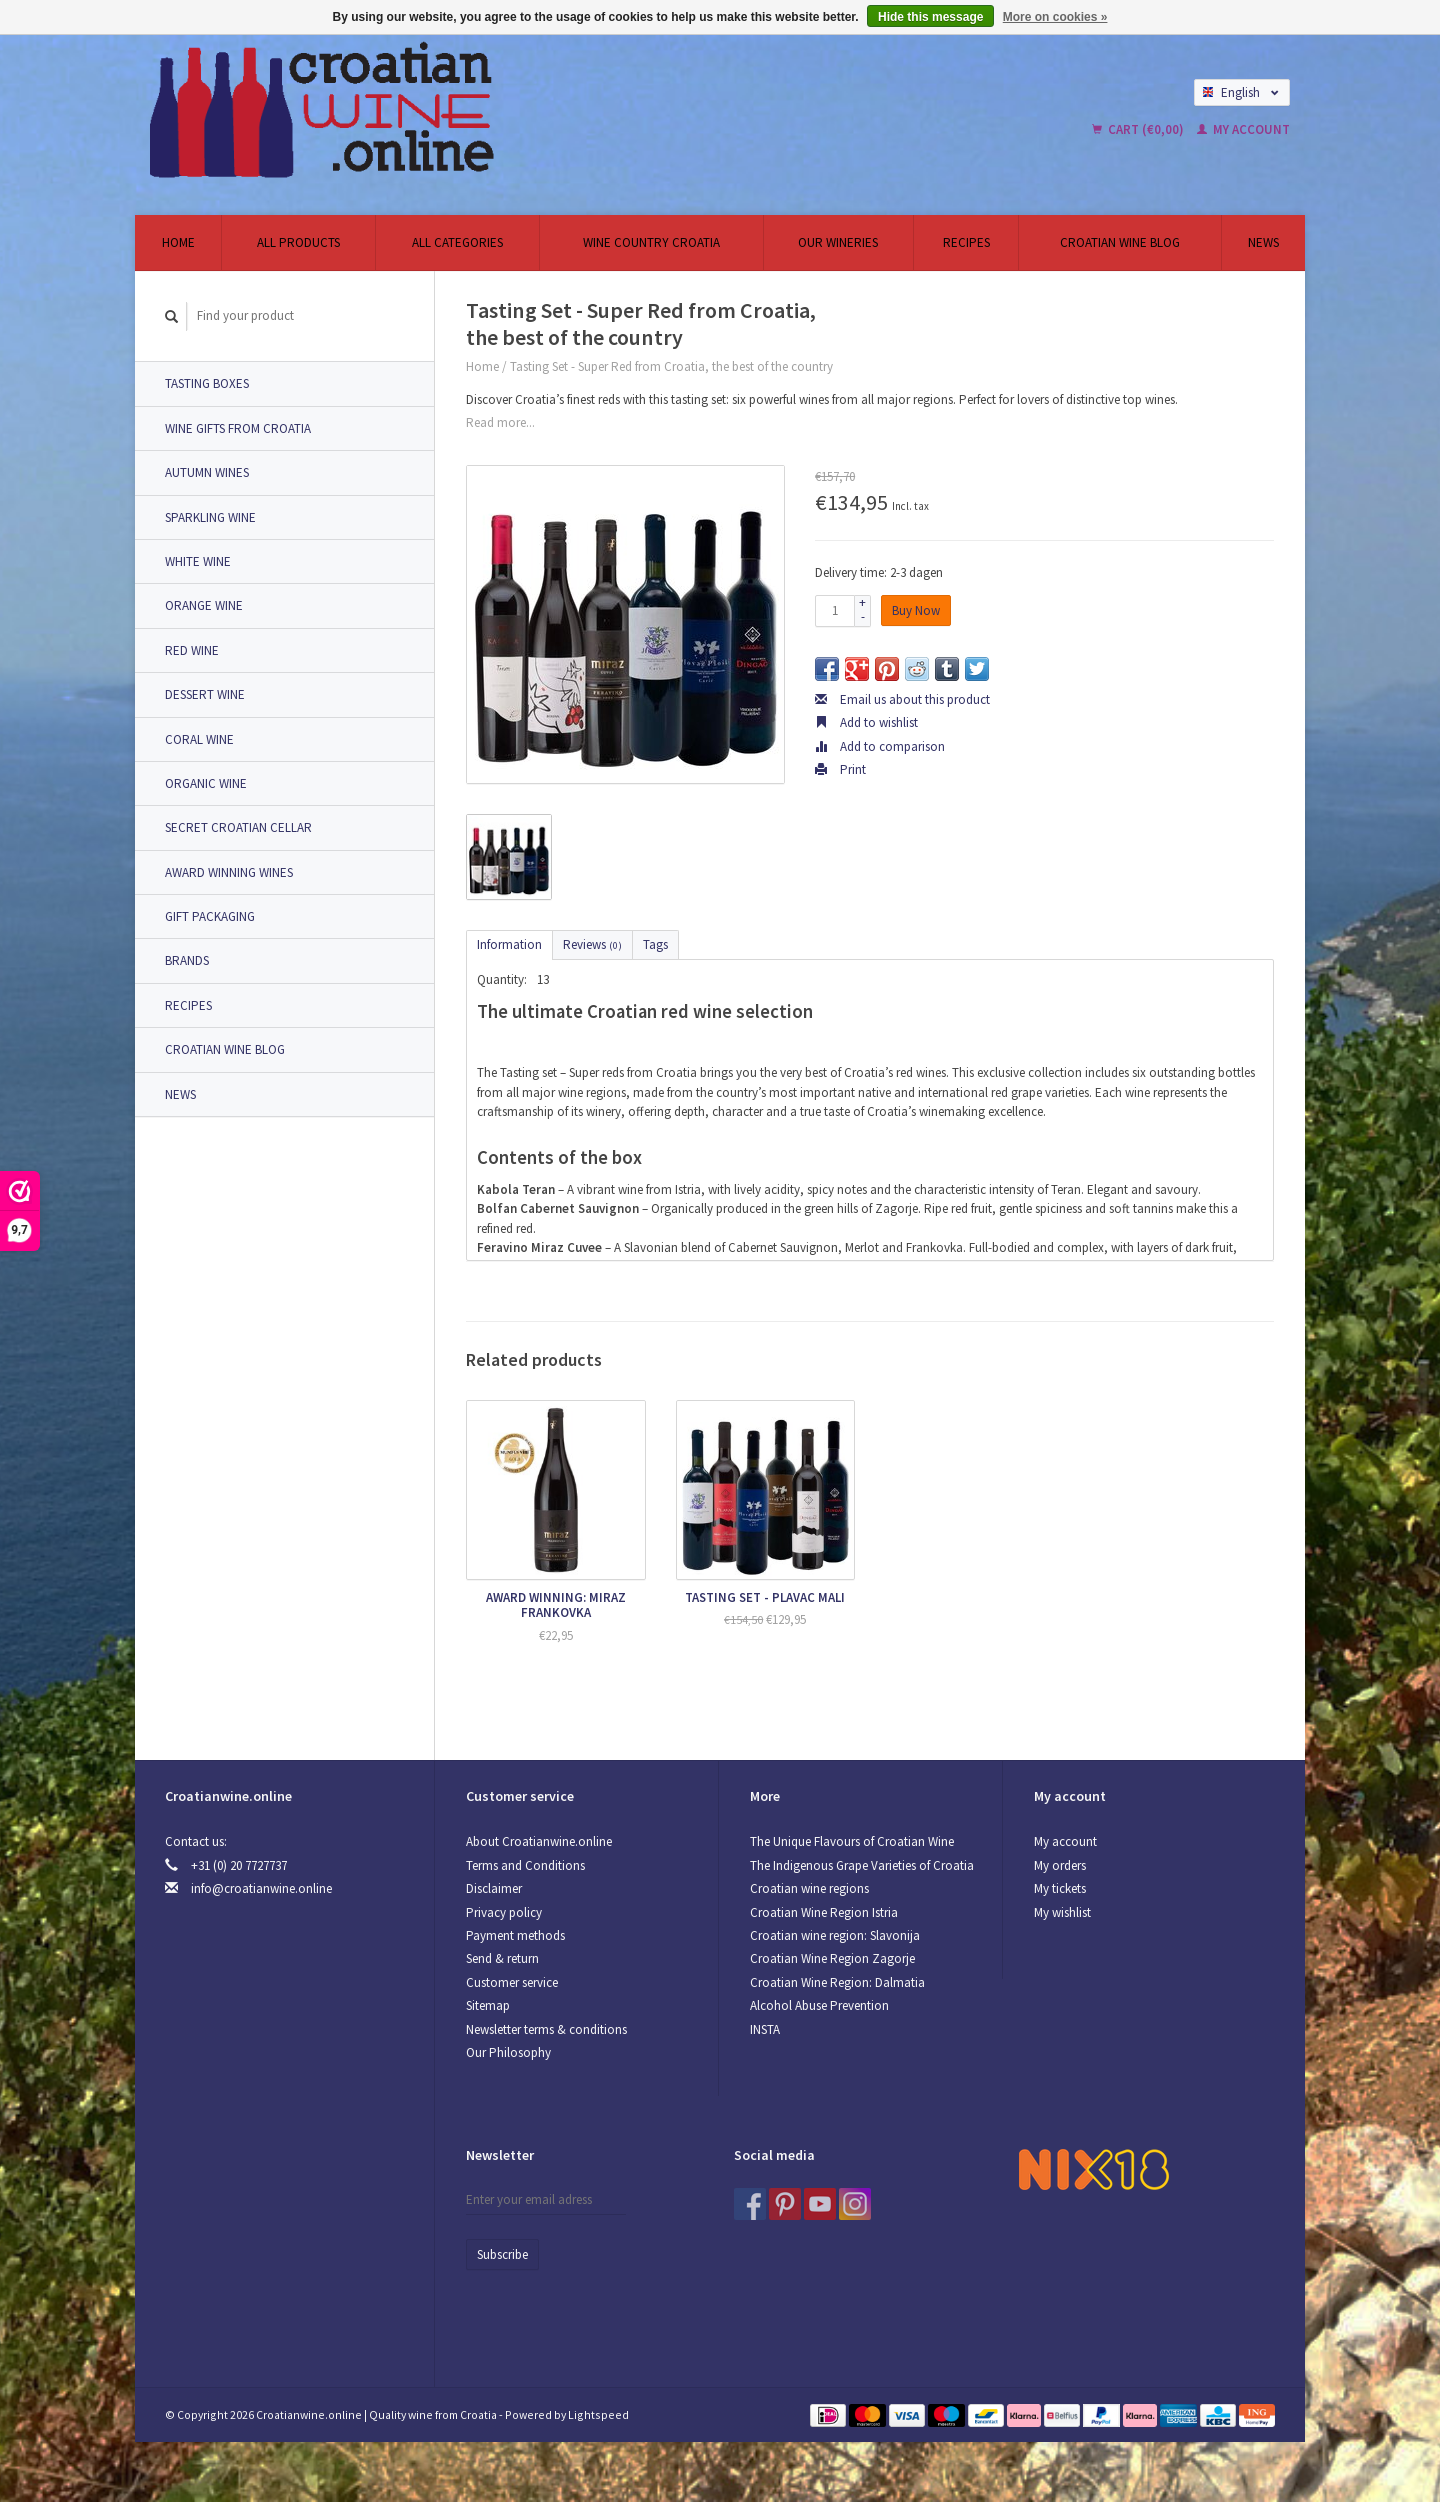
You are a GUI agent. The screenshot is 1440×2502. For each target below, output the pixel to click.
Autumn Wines (207, 472)
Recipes (966, 242)
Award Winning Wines (229, 872)
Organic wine (206, 783)
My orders (1060, 1865)
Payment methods (515, 1935)
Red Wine (192, 650)
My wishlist (1062, 1912)
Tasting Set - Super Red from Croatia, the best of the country (671, 366)
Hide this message (930, 17)
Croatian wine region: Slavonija (835, 1935)
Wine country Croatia (651, 242)
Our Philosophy (508, 2052)
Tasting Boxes (207, 383)
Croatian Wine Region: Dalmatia (837, 1982)
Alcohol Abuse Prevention (819, 2005)
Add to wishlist (866, 722)
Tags (655, 944)
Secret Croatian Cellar (238, 827)
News (1263, 242)
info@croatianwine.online (261, 1888)
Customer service (512, 1982)
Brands (187, 960)
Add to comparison (880, 746)
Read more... (500, 422)
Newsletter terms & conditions (546, 2029)
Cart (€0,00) (1139, 129)
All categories (457, 242)
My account (1243, 129)
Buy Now (916, 610)
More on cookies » (1055, 17)
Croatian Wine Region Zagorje (832, 1958)
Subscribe (502, 2254)
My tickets (1060, 1888)
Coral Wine (199, 739)
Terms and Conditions (525, 1865)
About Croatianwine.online (539, 1841)
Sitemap (488, 2005)
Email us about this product (902, 699)
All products (298, 242)
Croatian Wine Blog (1120, 242)
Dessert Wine (205, 694)
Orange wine (204, 605)
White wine (198, 561)
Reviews (592, 944)
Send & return (502, 1958)
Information (509, 944)
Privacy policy (504, 1912)
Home (178, 242)
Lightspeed (598, 2414)
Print (840, 769)
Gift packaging (210, 916)
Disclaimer (494, 1888)
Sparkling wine (210, 517)
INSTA (765, 2029)
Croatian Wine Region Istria (824, 1912)
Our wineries (838, 242)
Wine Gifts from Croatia (238, 428)
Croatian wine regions (809, 1888)
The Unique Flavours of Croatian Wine (852, 1841)
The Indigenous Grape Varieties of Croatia (862, 1865)
